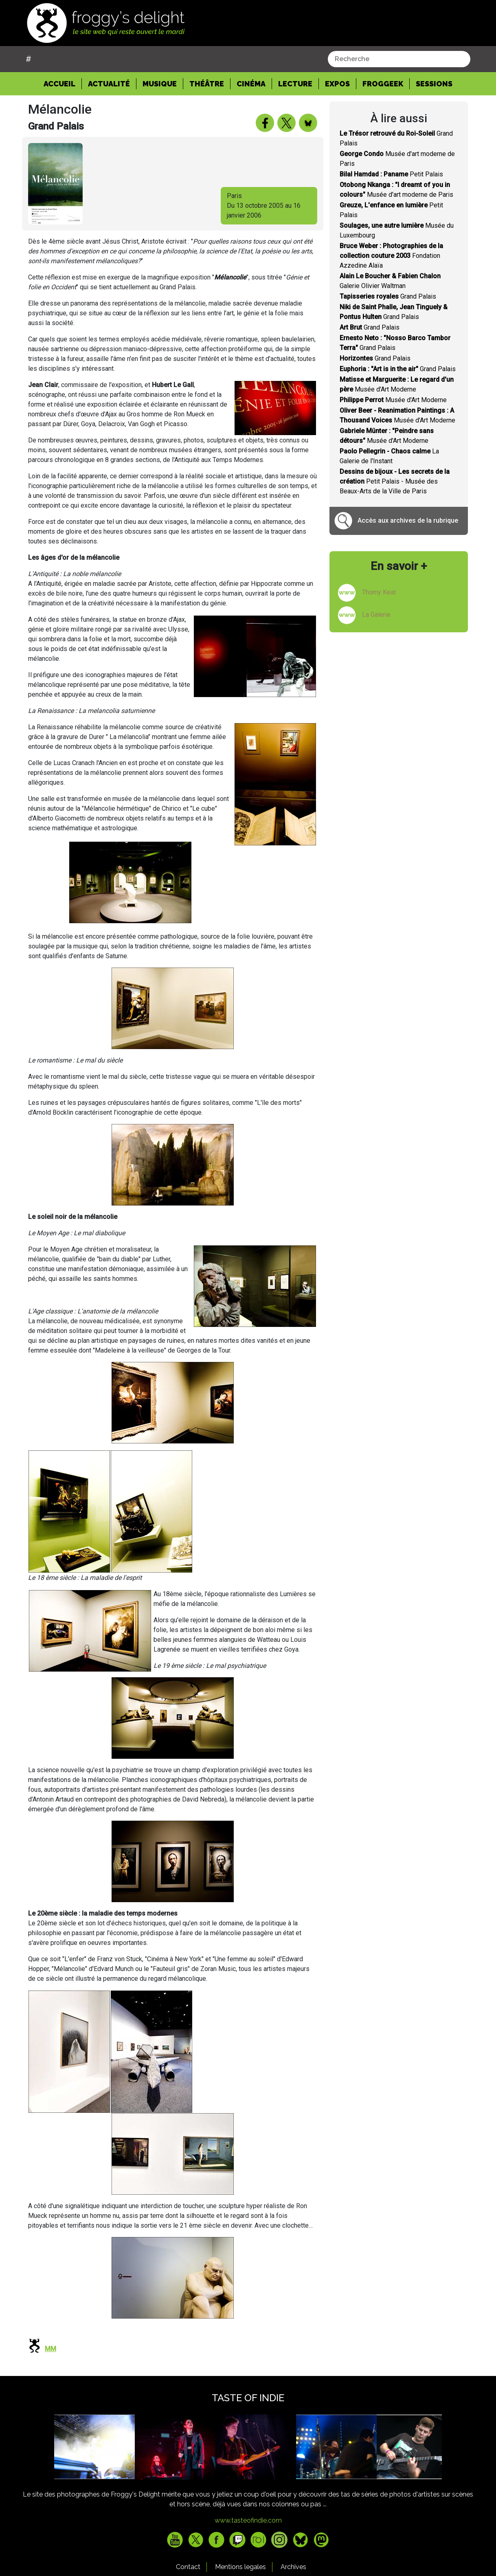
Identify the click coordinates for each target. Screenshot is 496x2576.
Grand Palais (388, 296)
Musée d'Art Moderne (393, 400)
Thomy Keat (379, 592)
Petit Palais (391, 174)
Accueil (63, 83)
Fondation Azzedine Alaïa (391, 255)
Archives (293, 2567)
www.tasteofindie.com (248, 2520)
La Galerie (376, 614)
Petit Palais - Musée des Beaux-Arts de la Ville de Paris (395, 481)
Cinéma (251, 83)
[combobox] (399, 59)
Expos (337, 83)
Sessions (434, 83)
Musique (160, 83)
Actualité (109, 83)
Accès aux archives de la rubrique (408, 520)
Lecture (295, 83)
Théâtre (206, 83)
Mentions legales (240, 2567)
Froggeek (382, 83)
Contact (188, 2567)
